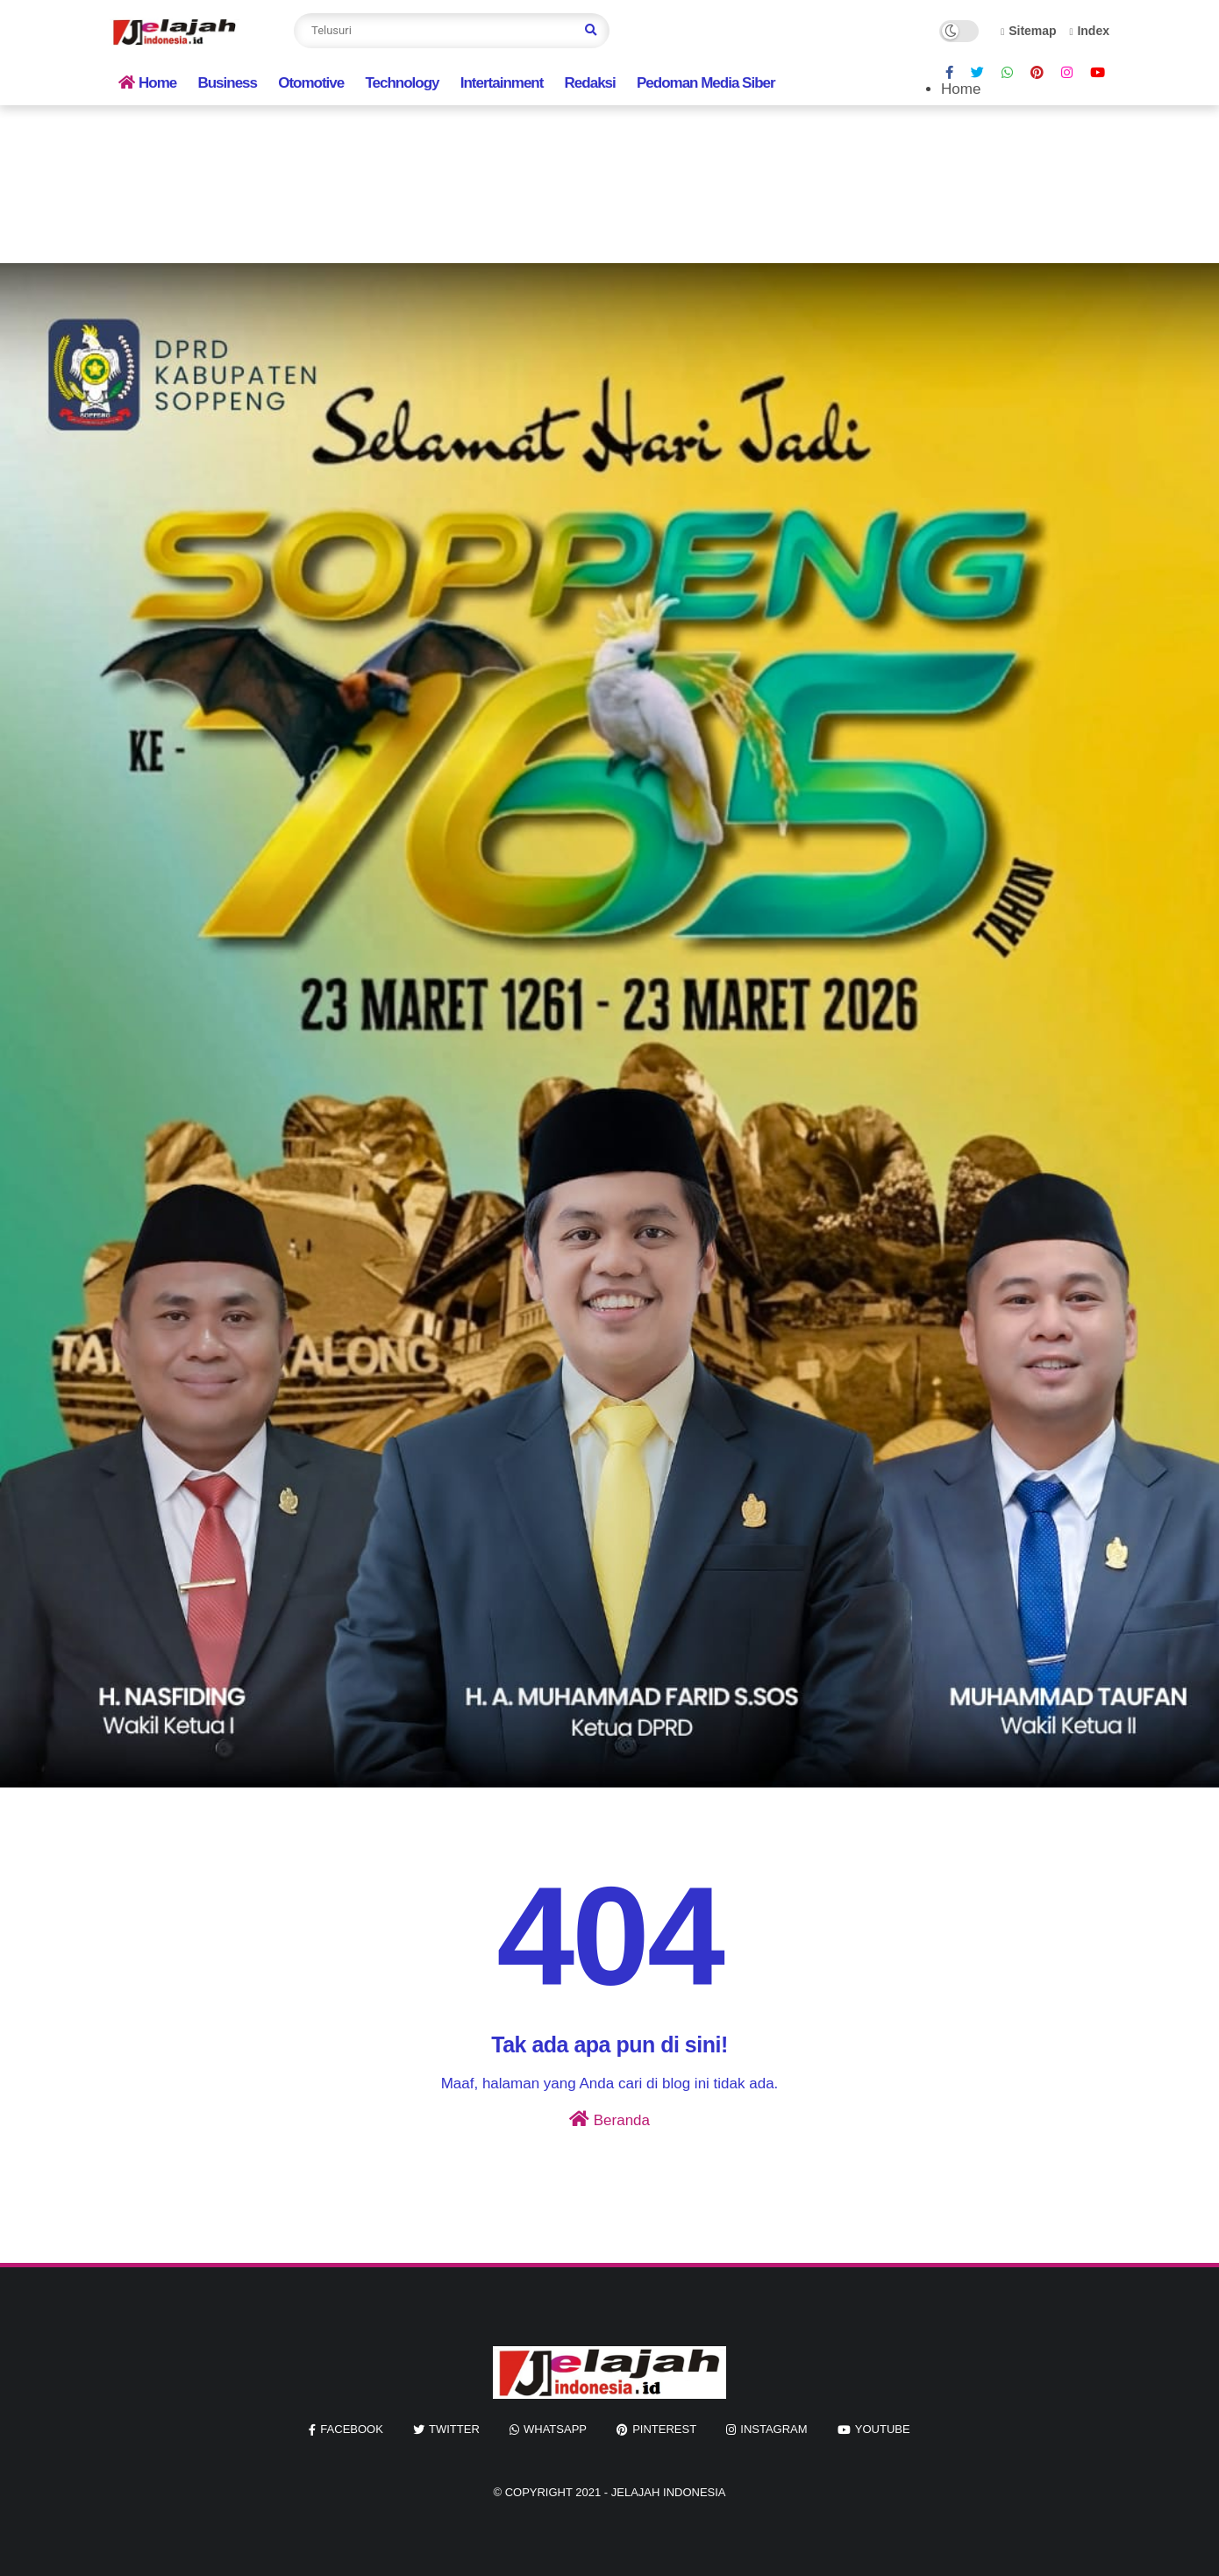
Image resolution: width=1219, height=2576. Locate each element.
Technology (401, 83)
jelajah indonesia (668, 2492)
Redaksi (590, 83)
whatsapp (555, 2429)
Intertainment (502, 83)
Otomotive (311, 83)
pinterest (664, 2429)
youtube (882, 2429)
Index (1089, 31)
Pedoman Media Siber (706, 83)
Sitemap (1029, 31)
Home (147, 83)
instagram (773, 2429)
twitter (454, 2429)
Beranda (609, 2119)
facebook (351, 2429)
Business (227, 83)
